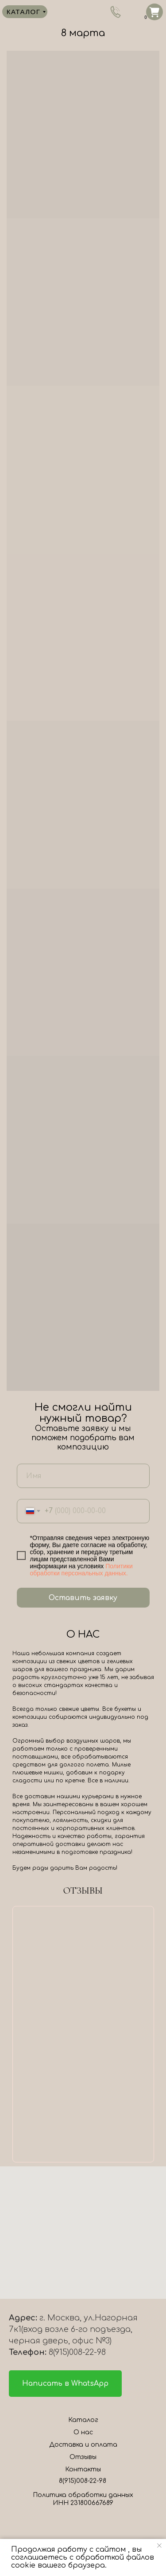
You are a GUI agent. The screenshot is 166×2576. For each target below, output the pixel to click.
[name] (83, 1476)
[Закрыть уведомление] (159, 2545)
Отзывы (83, 2457)
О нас (83, 2432)
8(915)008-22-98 (82, 2481)
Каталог (83, 2420)
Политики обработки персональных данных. (81, 1570)
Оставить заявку (83, 1598)
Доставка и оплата (83, 2444)
